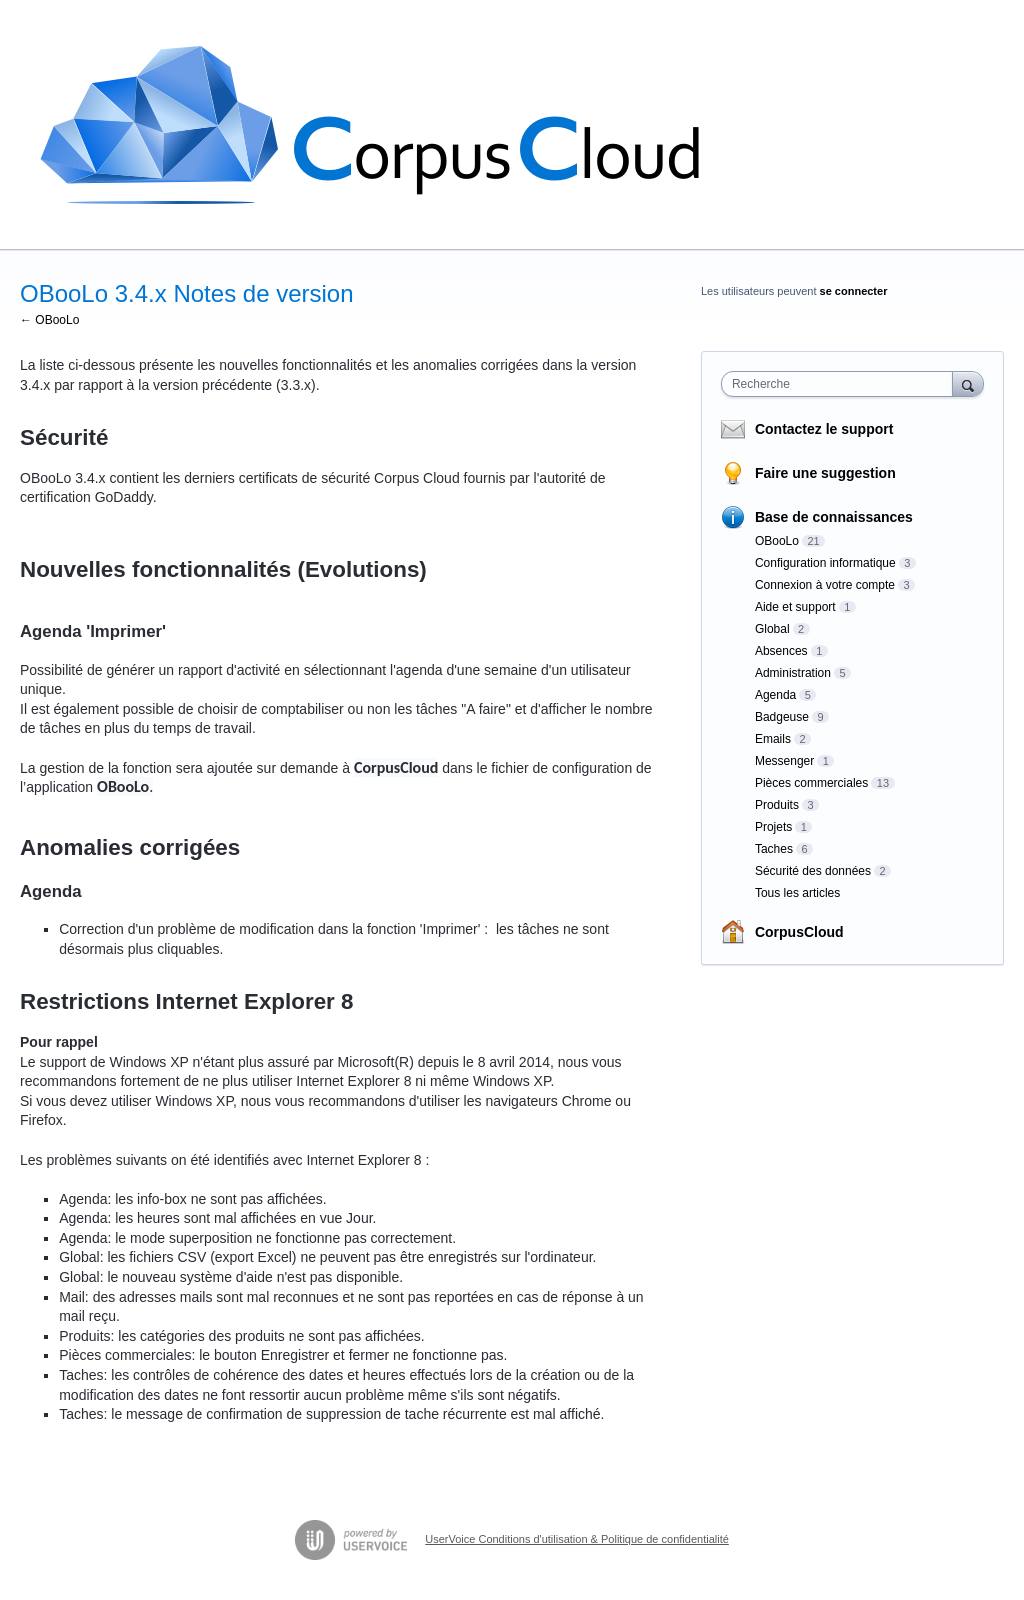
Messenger (784, 761)
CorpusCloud (799, 932)
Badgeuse (782, 717)
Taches (774, 849)
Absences (781, 651)
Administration (793, 673)
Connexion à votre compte (825, 585)
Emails (773, 739)
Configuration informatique (825, 563)
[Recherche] (968, 383)
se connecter (854, 291)
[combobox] (841, 384)
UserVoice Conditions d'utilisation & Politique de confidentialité (577, 1539)
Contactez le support (824, 429)
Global (772, 629)
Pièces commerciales (811, 783)
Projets (773, 827)
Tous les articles (797, 893)
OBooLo (777, 541)
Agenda (775, 695)
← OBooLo (49, 320)
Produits (777, 805)
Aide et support (795, 607)
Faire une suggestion (825, 473)
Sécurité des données (813, 871)
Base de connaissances (834, 517)
